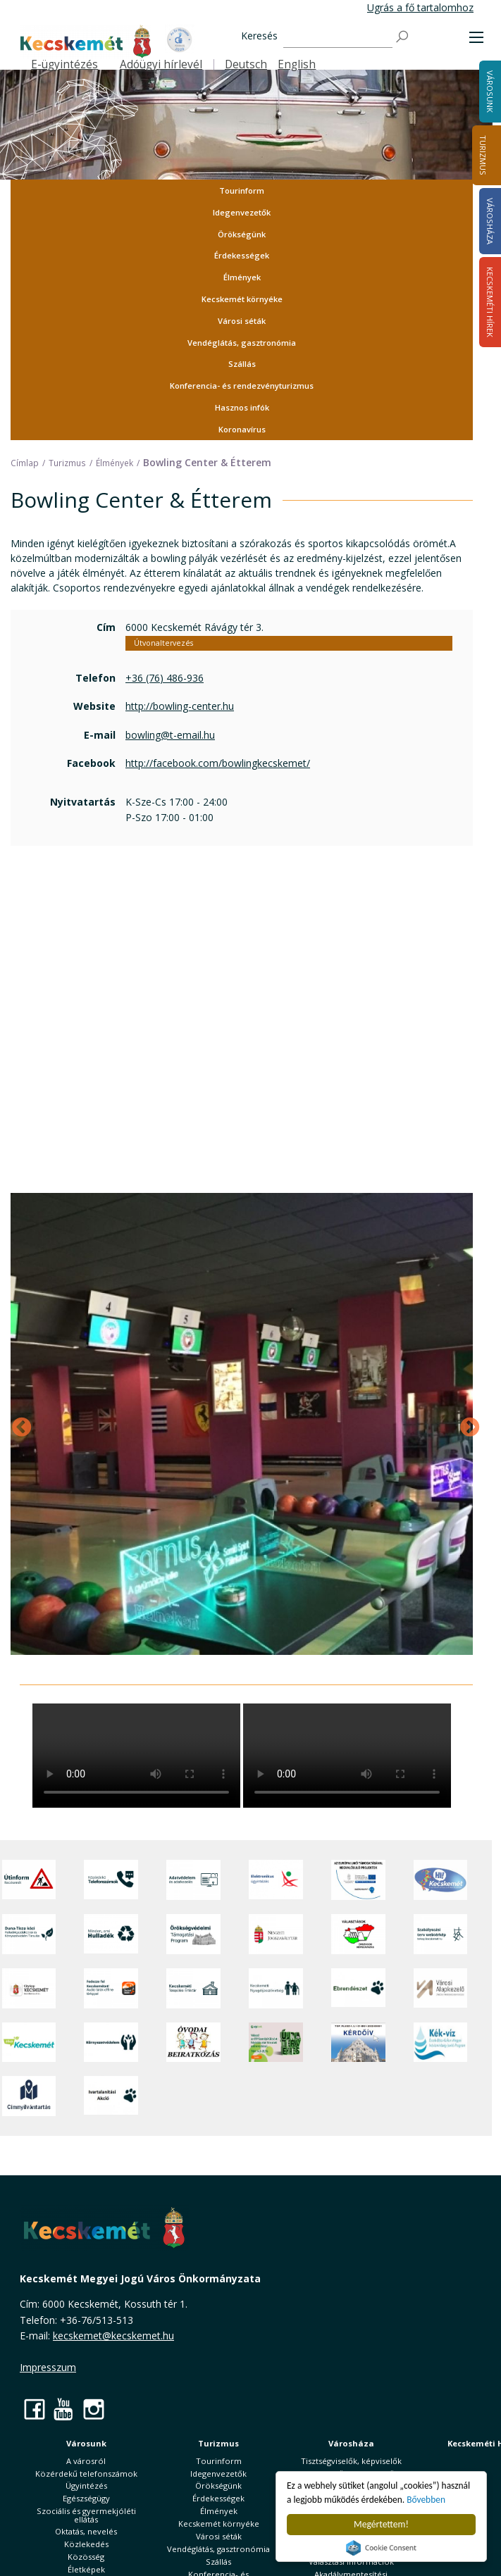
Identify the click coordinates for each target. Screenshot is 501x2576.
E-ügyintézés (64, 64)
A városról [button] (86, 2461)
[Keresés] (337, 37)
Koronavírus (242, 429)
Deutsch (246, 64)
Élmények (242, 277)
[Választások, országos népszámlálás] (358, 1934)
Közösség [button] (86, 2556)
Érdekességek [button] (241, 255)
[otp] (276, 2042)
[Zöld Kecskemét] (29, 2042)
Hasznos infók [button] (242, 407)
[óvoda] (193, 2042)
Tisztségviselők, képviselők (351, 2461)
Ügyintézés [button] (86, 2485)
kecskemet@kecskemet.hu (113, 2335)
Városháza (351, 2443)
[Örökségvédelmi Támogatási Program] (193, 1934)
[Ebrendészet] (358, 1988)
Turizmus (483, 155)
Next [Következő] (466, 1424)
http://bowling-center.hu (179, 706)
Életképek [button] (86, 2569)
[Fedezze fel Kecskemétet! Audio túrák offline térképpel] (111, 1988)
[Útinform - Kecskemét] (29, 1880)
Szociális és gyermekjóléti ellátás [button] (86, 2515)
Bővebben (427, 2500)
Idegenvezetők (242, 212)
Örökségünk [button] (242, 234)
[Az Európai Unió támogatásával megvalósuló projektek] (358, 1880)
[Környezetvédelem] (111, 2042)
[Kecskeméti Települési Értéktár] (193, 1988)
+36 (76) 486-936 (164, 677)
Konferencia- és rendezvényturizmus (242, 385)
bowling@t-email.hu (170, 735)
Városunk (86, 2443)
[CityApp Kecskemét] (29, 1988)
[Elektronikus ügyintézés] (276, 1880)
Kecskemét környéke (242, 299)
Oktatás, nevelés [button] (86, 2531)
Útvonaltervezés (163, 643)
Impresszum (48, 2367)
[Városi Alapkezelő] (441, 1988)
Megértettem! (381, 2524)
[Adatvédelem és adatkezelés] (193, 1880)
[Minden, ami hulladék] (111, 1934)
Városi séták (242, 320)
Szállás (242, 363)
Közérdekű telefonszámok (86, 2473)
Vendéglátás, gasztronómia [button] (241, 342)
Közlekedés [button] (86, 2544)
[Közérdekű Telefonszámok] (111, 1880)
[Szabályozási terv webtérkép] (441, 1934)
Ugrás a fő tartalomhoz (420, 7)
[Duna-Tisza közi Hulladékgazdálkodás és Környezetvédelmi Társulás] (29, 1934)
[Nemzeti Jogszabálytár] (276, 1934)
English (297, 64)
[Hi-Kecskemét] (441, 1880)
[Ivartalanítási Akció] (111, 2096)
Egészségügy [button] (86, 2498)
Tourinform (241, 190)
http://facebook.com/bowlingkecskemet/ (217, 763)
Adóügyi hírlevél (161, 64)
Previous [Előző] (18, 1424)
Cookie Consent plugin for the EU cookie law (381, 2548)
